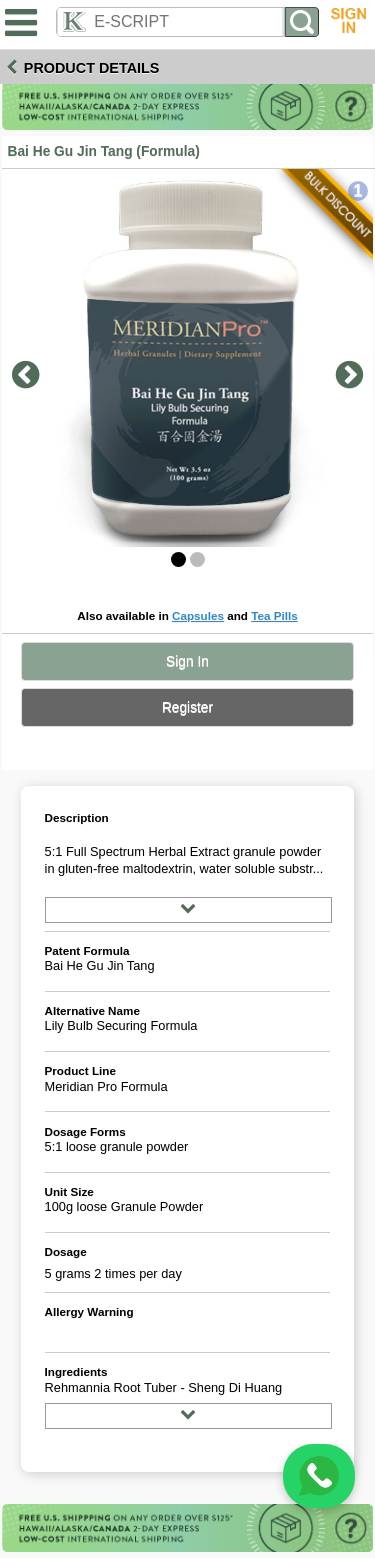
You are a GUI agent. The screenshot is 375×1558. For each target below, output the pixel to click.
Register (187, 707)
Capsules (198, 615)
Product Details (92, 68)
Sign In (187, 661)
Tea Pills (274, 615)
